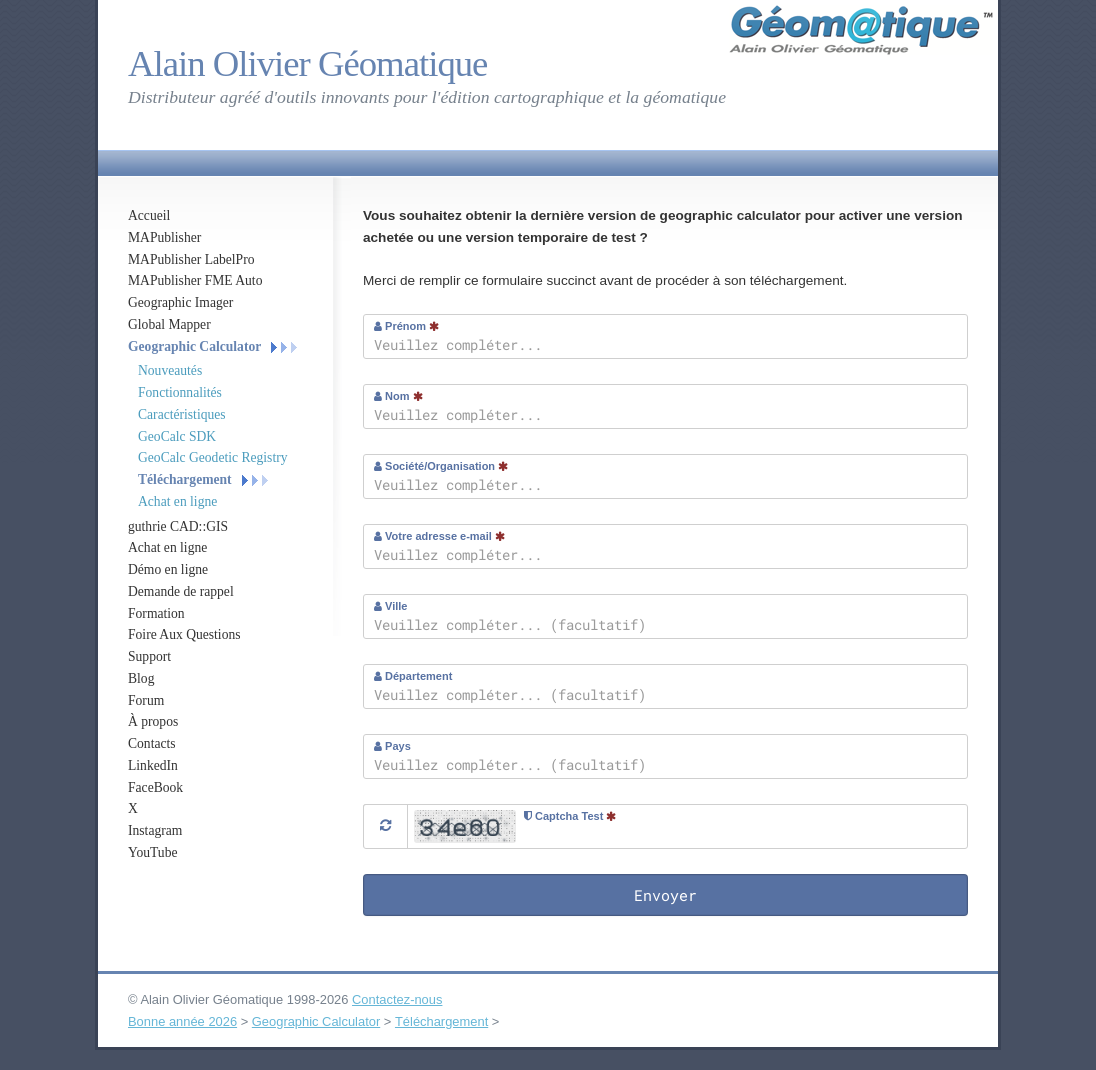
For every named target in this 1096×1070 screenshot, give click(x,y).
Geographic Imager (180, 302)
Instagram (155, 830)
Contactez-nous (397, 999)
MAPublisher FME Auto (195, 280)
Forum (146, 700)
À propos (153, 721)
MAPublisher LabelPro (191, 259)
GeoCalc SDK (177, 436)
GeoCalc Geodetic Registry (213, 457)
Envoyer (665, 895)
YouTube (153, 852)
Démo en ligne (168, 569)
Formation (156, 613)
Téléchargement (185, 479)
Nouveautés (170, 370)
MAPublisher (164, 237)
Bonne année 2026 (182, 1021)
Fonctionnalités (180, 392)
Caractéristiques (182, 414)
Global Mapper (169, 324)
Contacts (152, 743)
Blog (141, 678)
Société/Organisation (441, 466)
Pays (392, 746)
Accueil (149, 215)
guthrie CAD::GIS (178, 526)
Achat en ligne (177, 501)
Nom (398, 396)
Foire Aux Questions (184, 634)
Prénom (406, 326)
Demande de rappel (181, 591)
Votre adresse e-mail (439, 536)
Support (149, 656)
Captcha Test (570, 816)
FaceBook (155, 787)
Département (413, 676)
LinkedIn (153, 765)
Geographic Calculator (194, 346)
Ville (390, 606)
